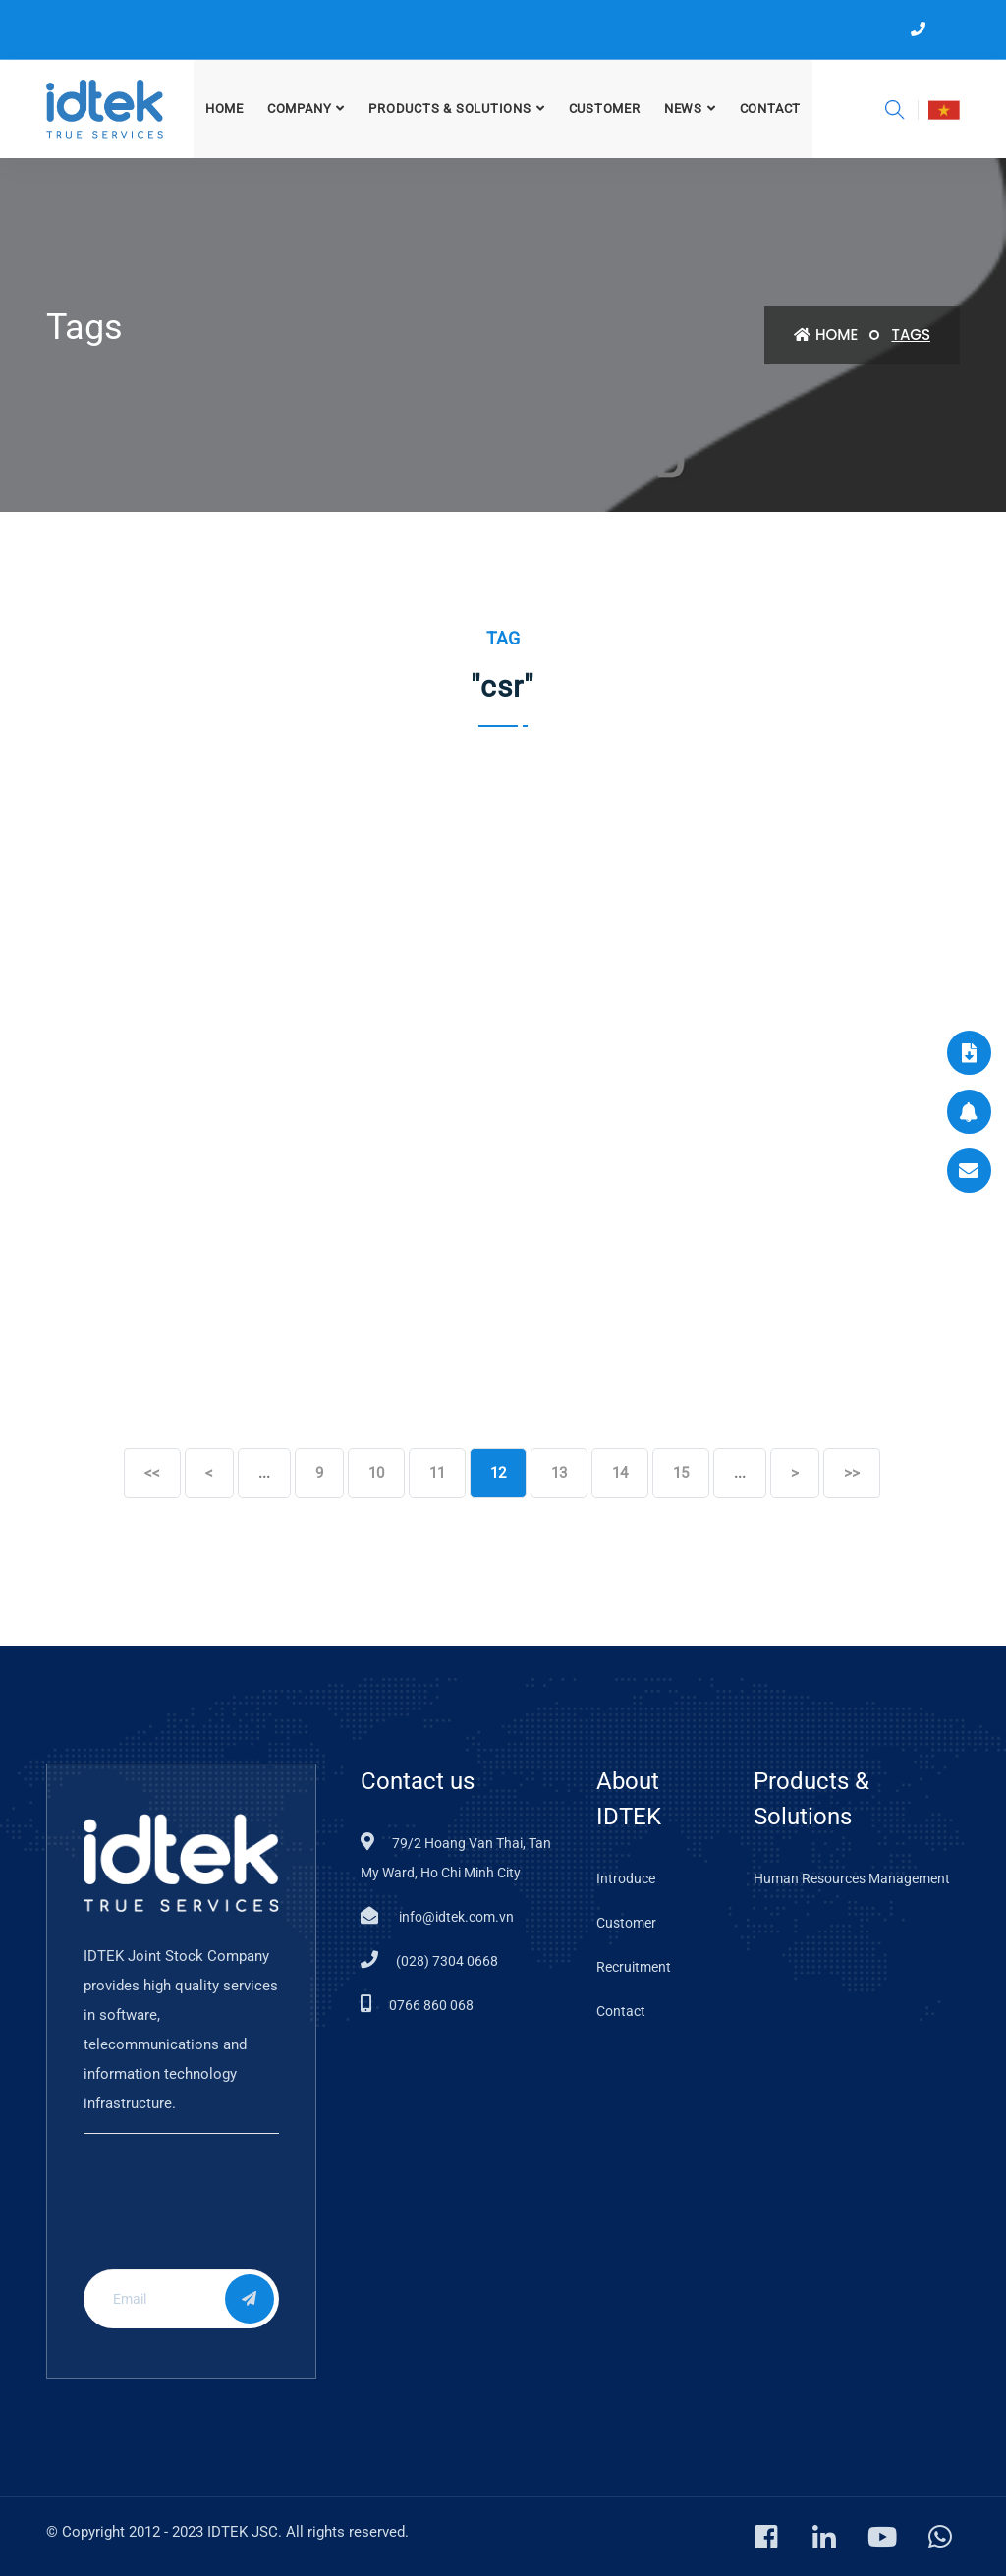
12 (498, 1473)
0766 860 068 (431, 2005)
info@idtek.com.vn (455, 1917)
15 (681, 1473)
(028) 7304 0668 (447, 1961)
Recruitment (633, 1967)
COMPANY (299, 108)
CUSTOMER (605, 108)
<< (152, 1473)
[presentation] (212, 2216)
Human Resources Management (852, 1878)
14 (620, 1473)
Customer (626, 1923)
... (264, 1473)
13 (559, 1473)
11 (437, 1473)
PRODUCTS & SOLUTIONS (449, 108)
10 (376, 1473)
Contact (770, 108)
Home (224, 108)
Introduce (625, 1878)
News (683, 108)
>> (852, 1473)
